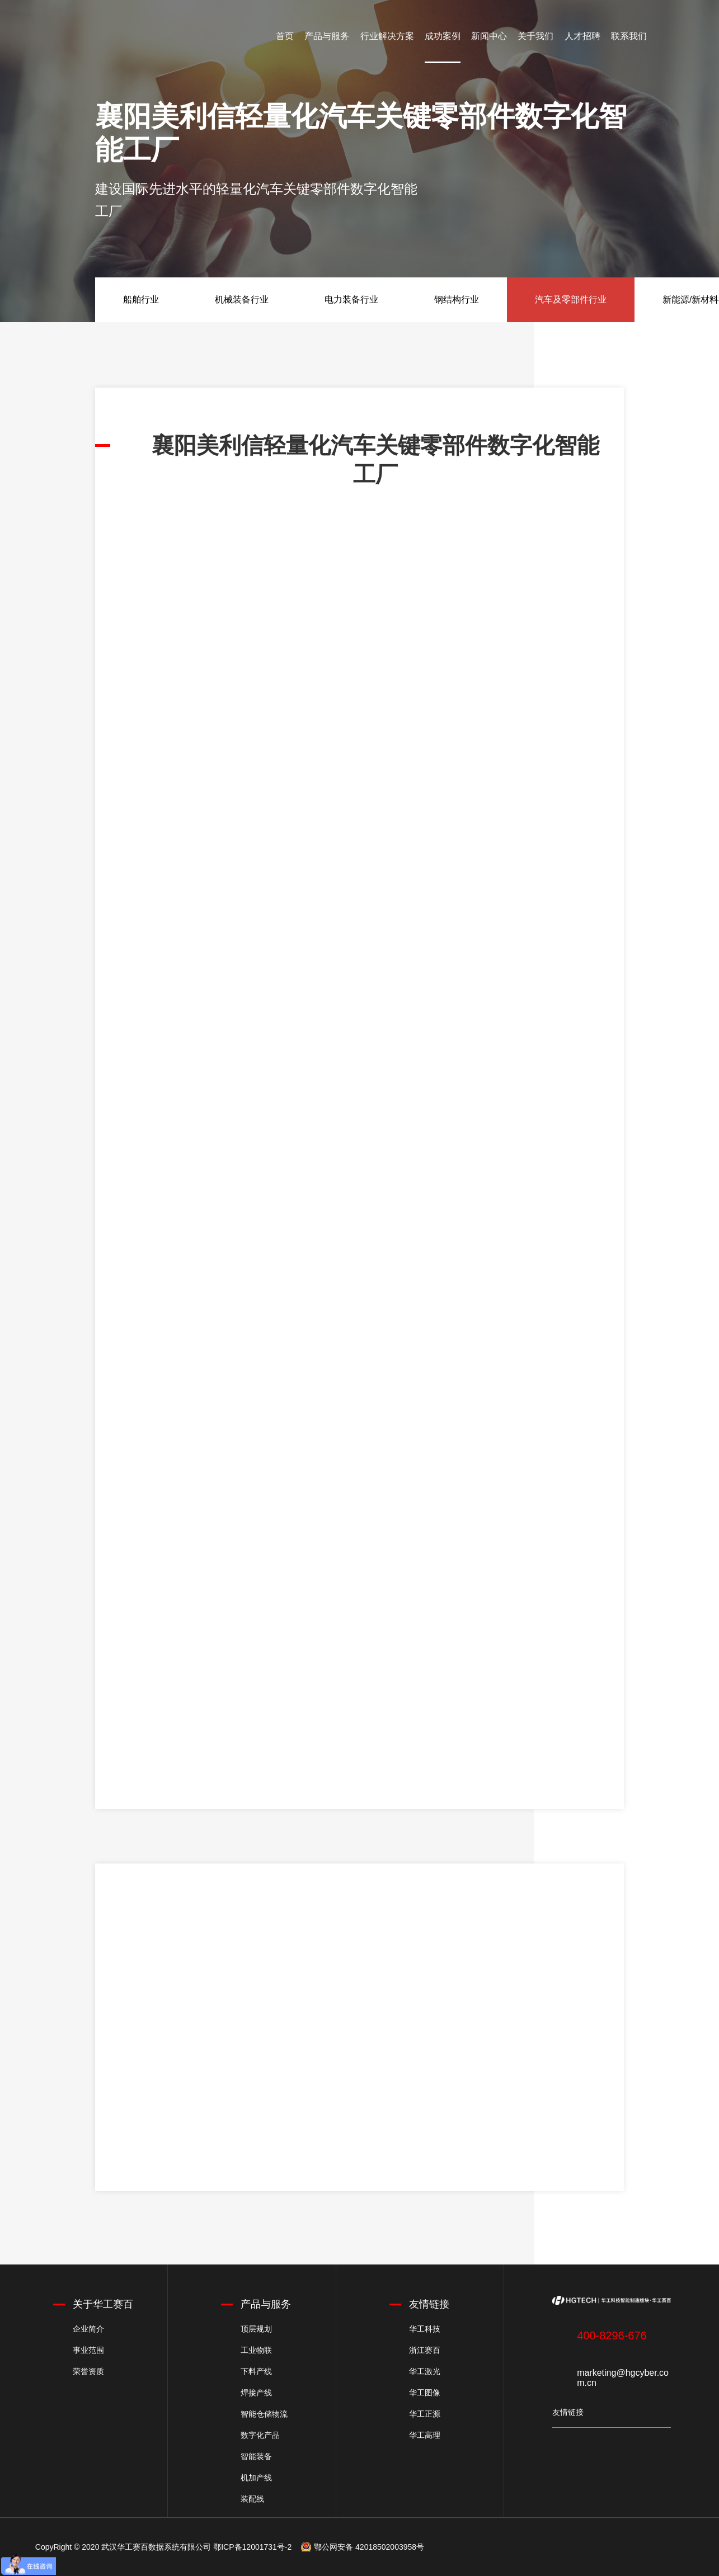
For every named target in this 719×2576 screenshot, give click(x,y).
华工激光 (424, 2371)
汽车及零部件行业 (571, 299)
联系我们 (629, 36)
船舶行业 (141, 299)
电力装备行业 (351, 299)
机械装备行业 (242, 299)
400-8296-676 (612, 2335)
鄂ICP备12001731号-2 (252, 2546)
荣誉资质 (88, 2371)
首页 (285, 36)
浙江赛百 (424, 2350)
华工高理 (424, 2435)
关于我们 (535, 36)
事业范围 (88, 2350)
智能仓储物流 (264, 2413)
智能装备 (256, 2456)
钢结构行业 (456, 299)
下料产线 (256, 2371)
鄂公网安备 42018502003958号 (369, 2546)
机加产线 (256, 2477)
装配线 (252, 2498)
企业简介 (88, 2328)
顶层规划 (256, 2328)
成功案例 (442, 36)
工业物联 (256, 2350)
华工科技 (424, 2328)
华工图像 (424, 2392)
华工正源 (424, 2413)
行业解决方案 (387, 36)
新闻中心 (489, 36)
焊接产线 (256, 2392)
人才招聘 (582, 36)
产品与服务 (326, 36)
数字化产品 (260, 2435)
